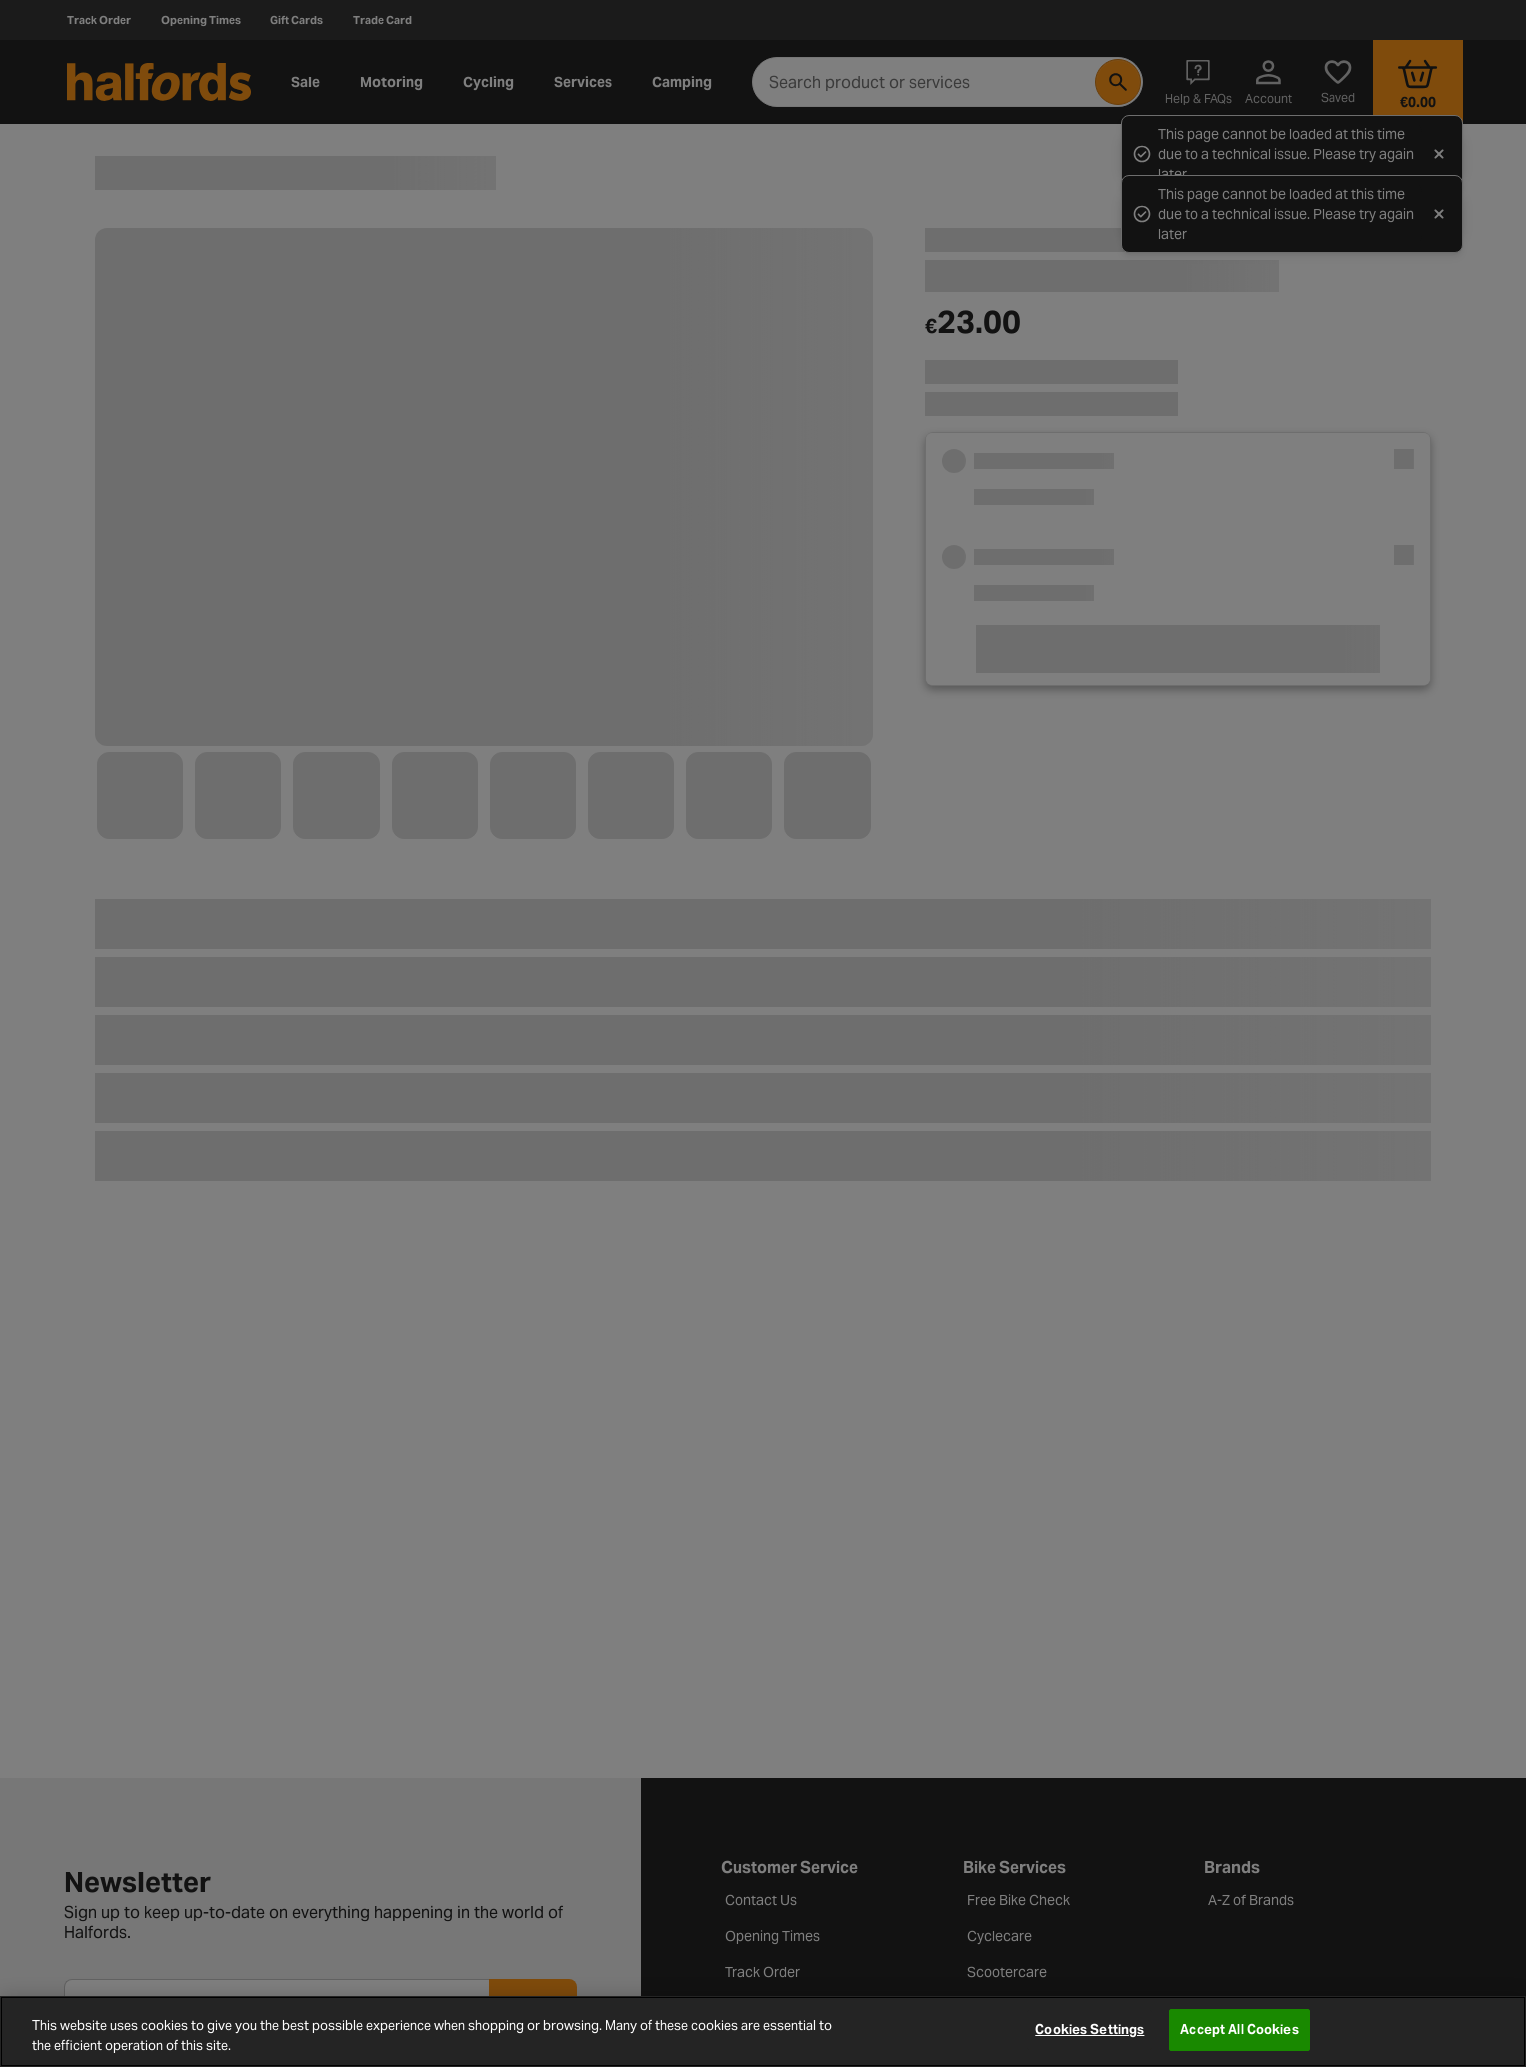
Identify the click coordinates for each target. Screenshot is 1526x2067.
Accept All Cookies (1239, 2029)
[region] (763, 2031)
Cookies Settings (1089, 2029)
